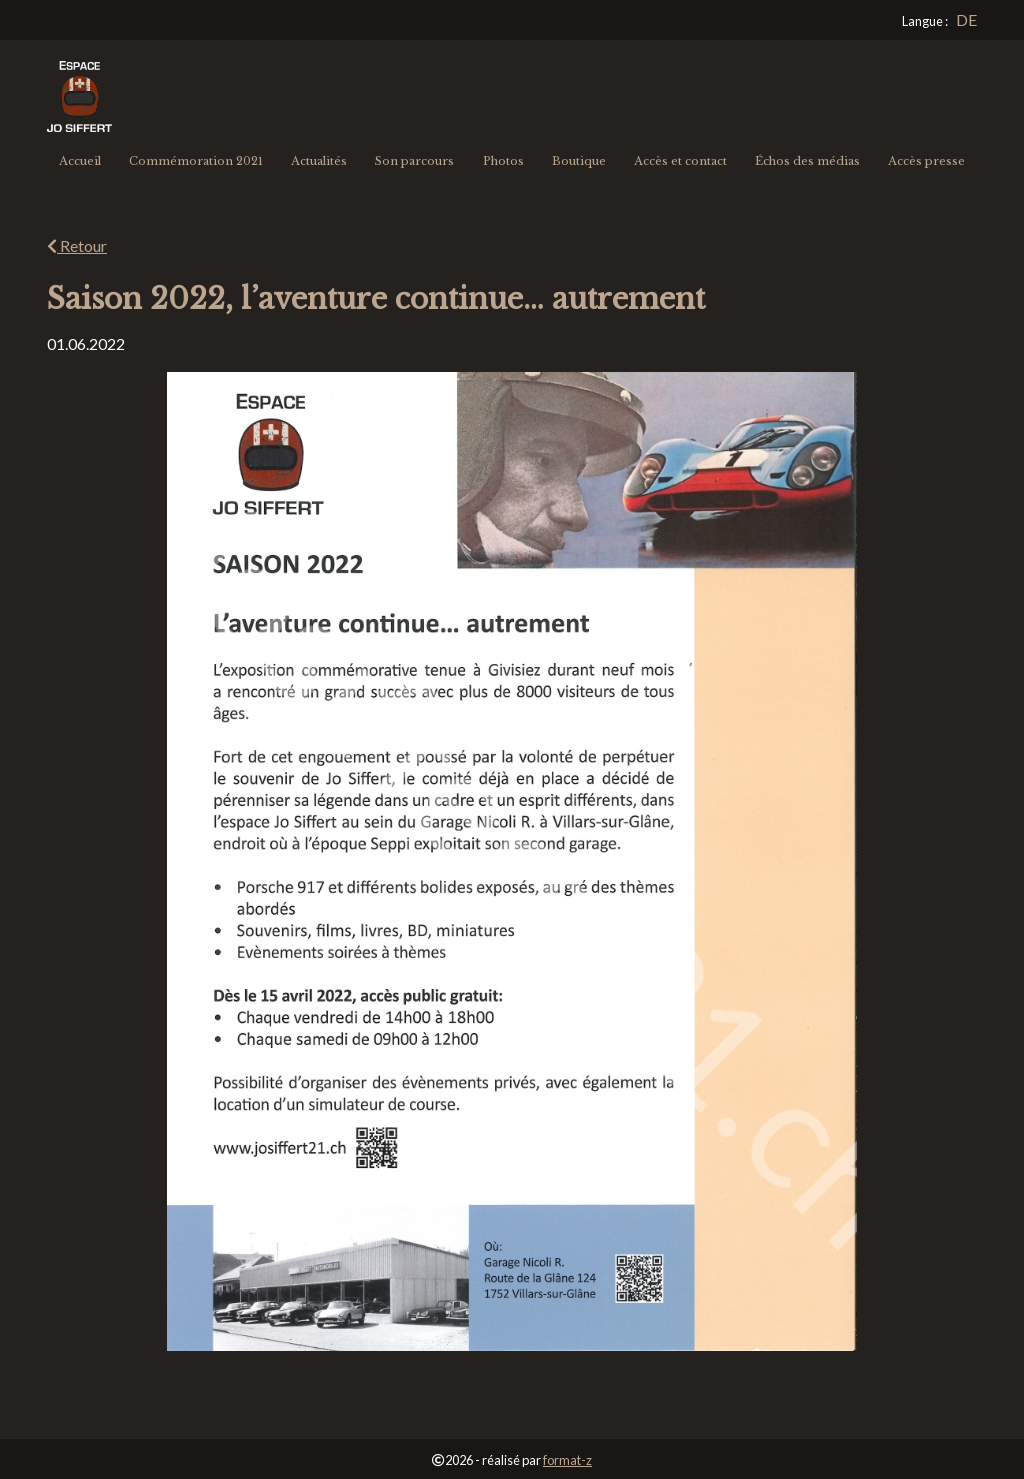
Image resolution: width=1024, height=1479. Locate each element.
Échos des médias (807, 161)
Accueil (80, 161)
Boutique (579, 161)
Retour (77, 245)
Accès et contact (680, 161)
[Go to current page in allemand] (966, 20)
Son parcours (414, 161)
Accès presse (926, 161)
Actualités (319, 161)
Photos (503, 161)
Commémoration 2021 (196, 161)
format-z (567, 1460)
